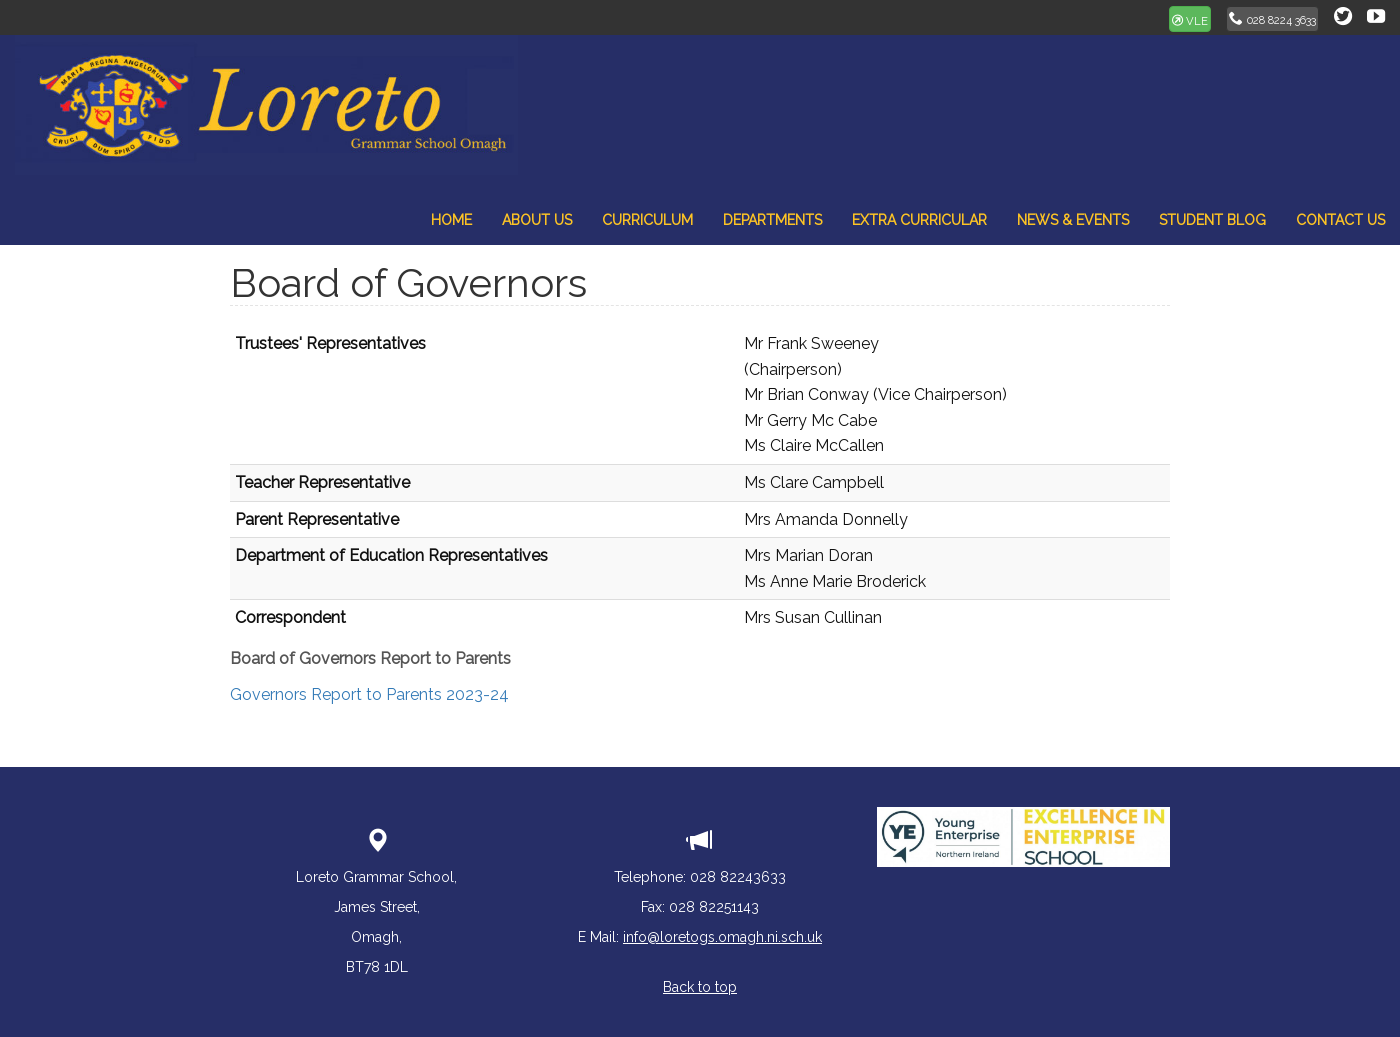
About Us (537, 220)
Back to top (700, 987)
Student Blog (1212, 220)
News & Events (1073, 220)
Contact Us (1340, 220)
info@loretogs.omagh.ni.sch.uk (722, 937)
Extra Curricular (919, 220)
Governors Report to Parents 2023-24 (369, 694)
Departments (772, 220)
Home (451, 220)
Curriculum (647, 220)
